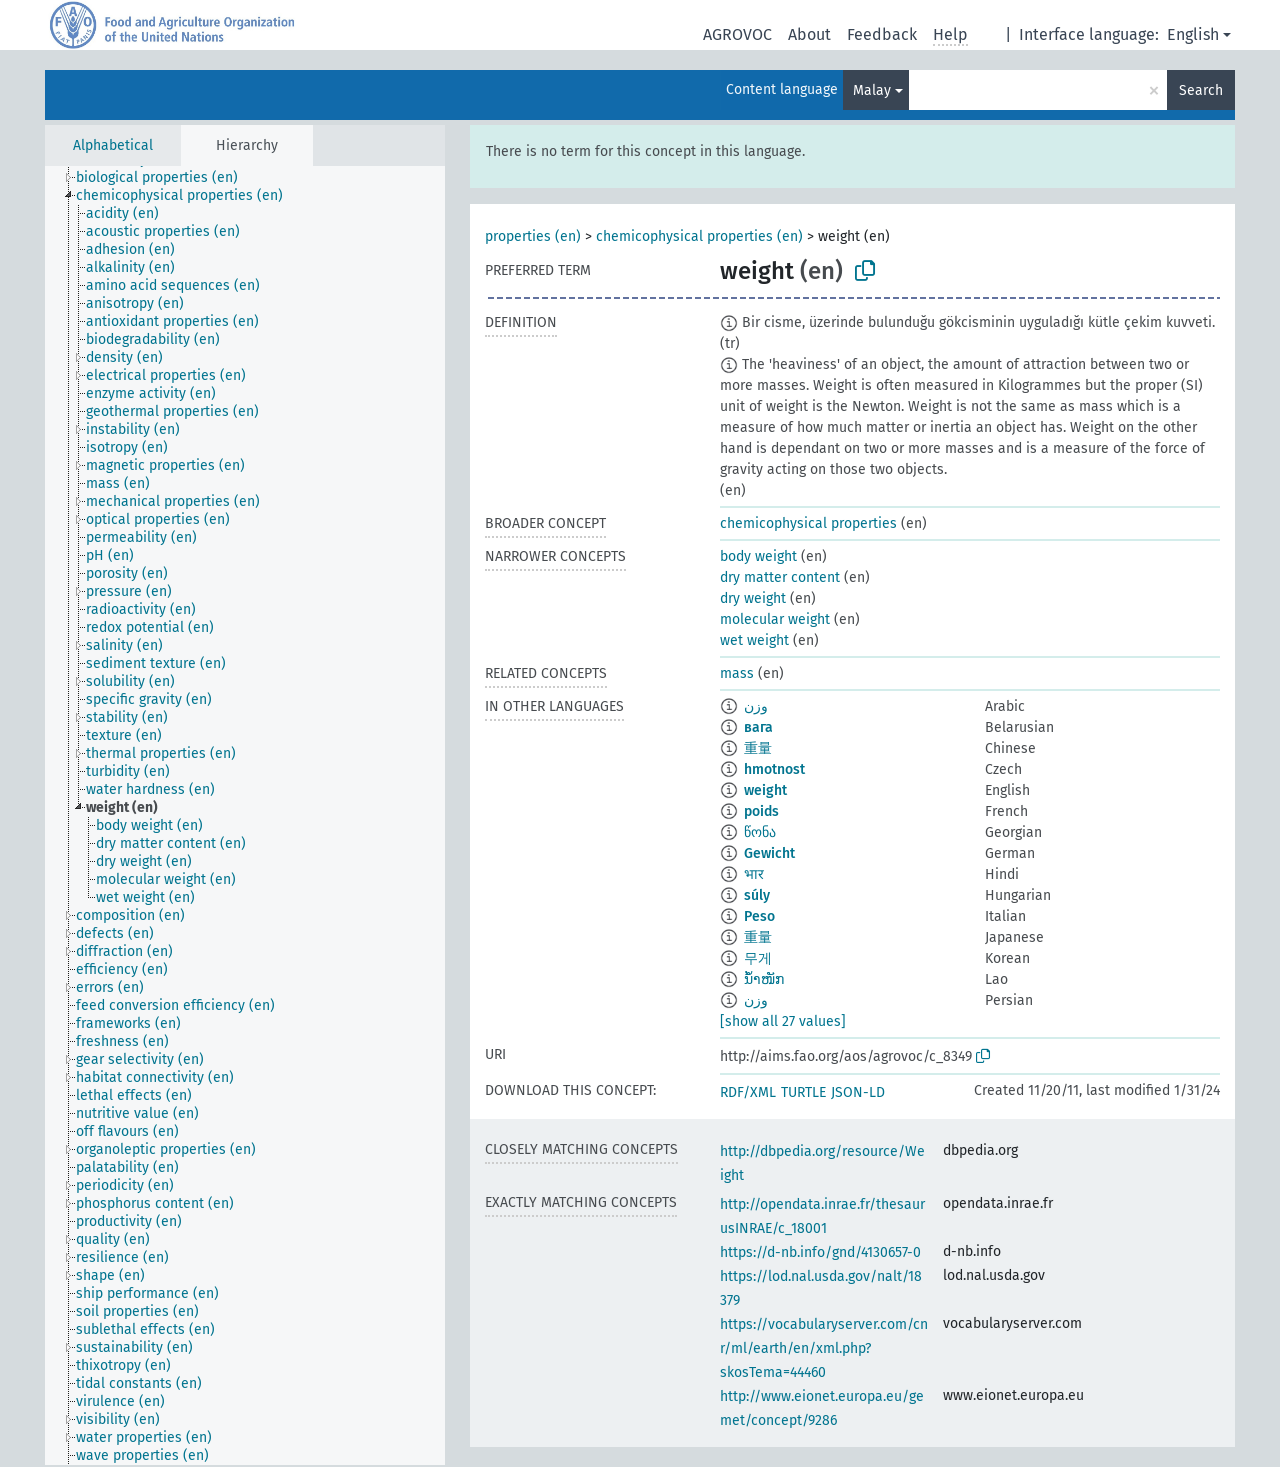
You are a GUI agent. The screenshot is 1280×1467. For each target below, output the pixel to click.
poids (761, 811)
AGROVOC (737, 34)
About (809, 34)
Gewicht (769, 853)
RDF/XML (748, 1092)
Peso (759, 916)
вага (758, 727)
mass (737, 673)
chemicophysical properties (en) (699, 236)
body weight (758, 556)
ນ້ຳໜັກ (764, 979)
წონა (760, 832)
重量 (758, 748)
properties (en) (533, 236)
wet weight (754, 640)
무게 (758, 958)
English (1193, 34)
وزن (756, 706)
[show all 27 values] (783, 1021)
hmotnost (774, 769)
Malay (872, 90)
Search (1201, 90)
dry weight (753, 598)
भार (754, 874)
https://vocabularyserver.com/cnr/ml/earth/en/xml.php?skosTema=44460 (824, 1348)
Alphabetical (113, 145)
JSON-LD (858, 1092)
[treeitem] (165, 178)
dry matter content (780, 577)
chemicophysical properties (808, 523)
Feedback (882, 34)
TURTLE (803, 1092)
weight (765, 790)
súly (757, 895)
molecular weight (775, 619)
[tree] (245, 815)
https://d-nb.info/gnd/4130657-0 (820, 1252)
